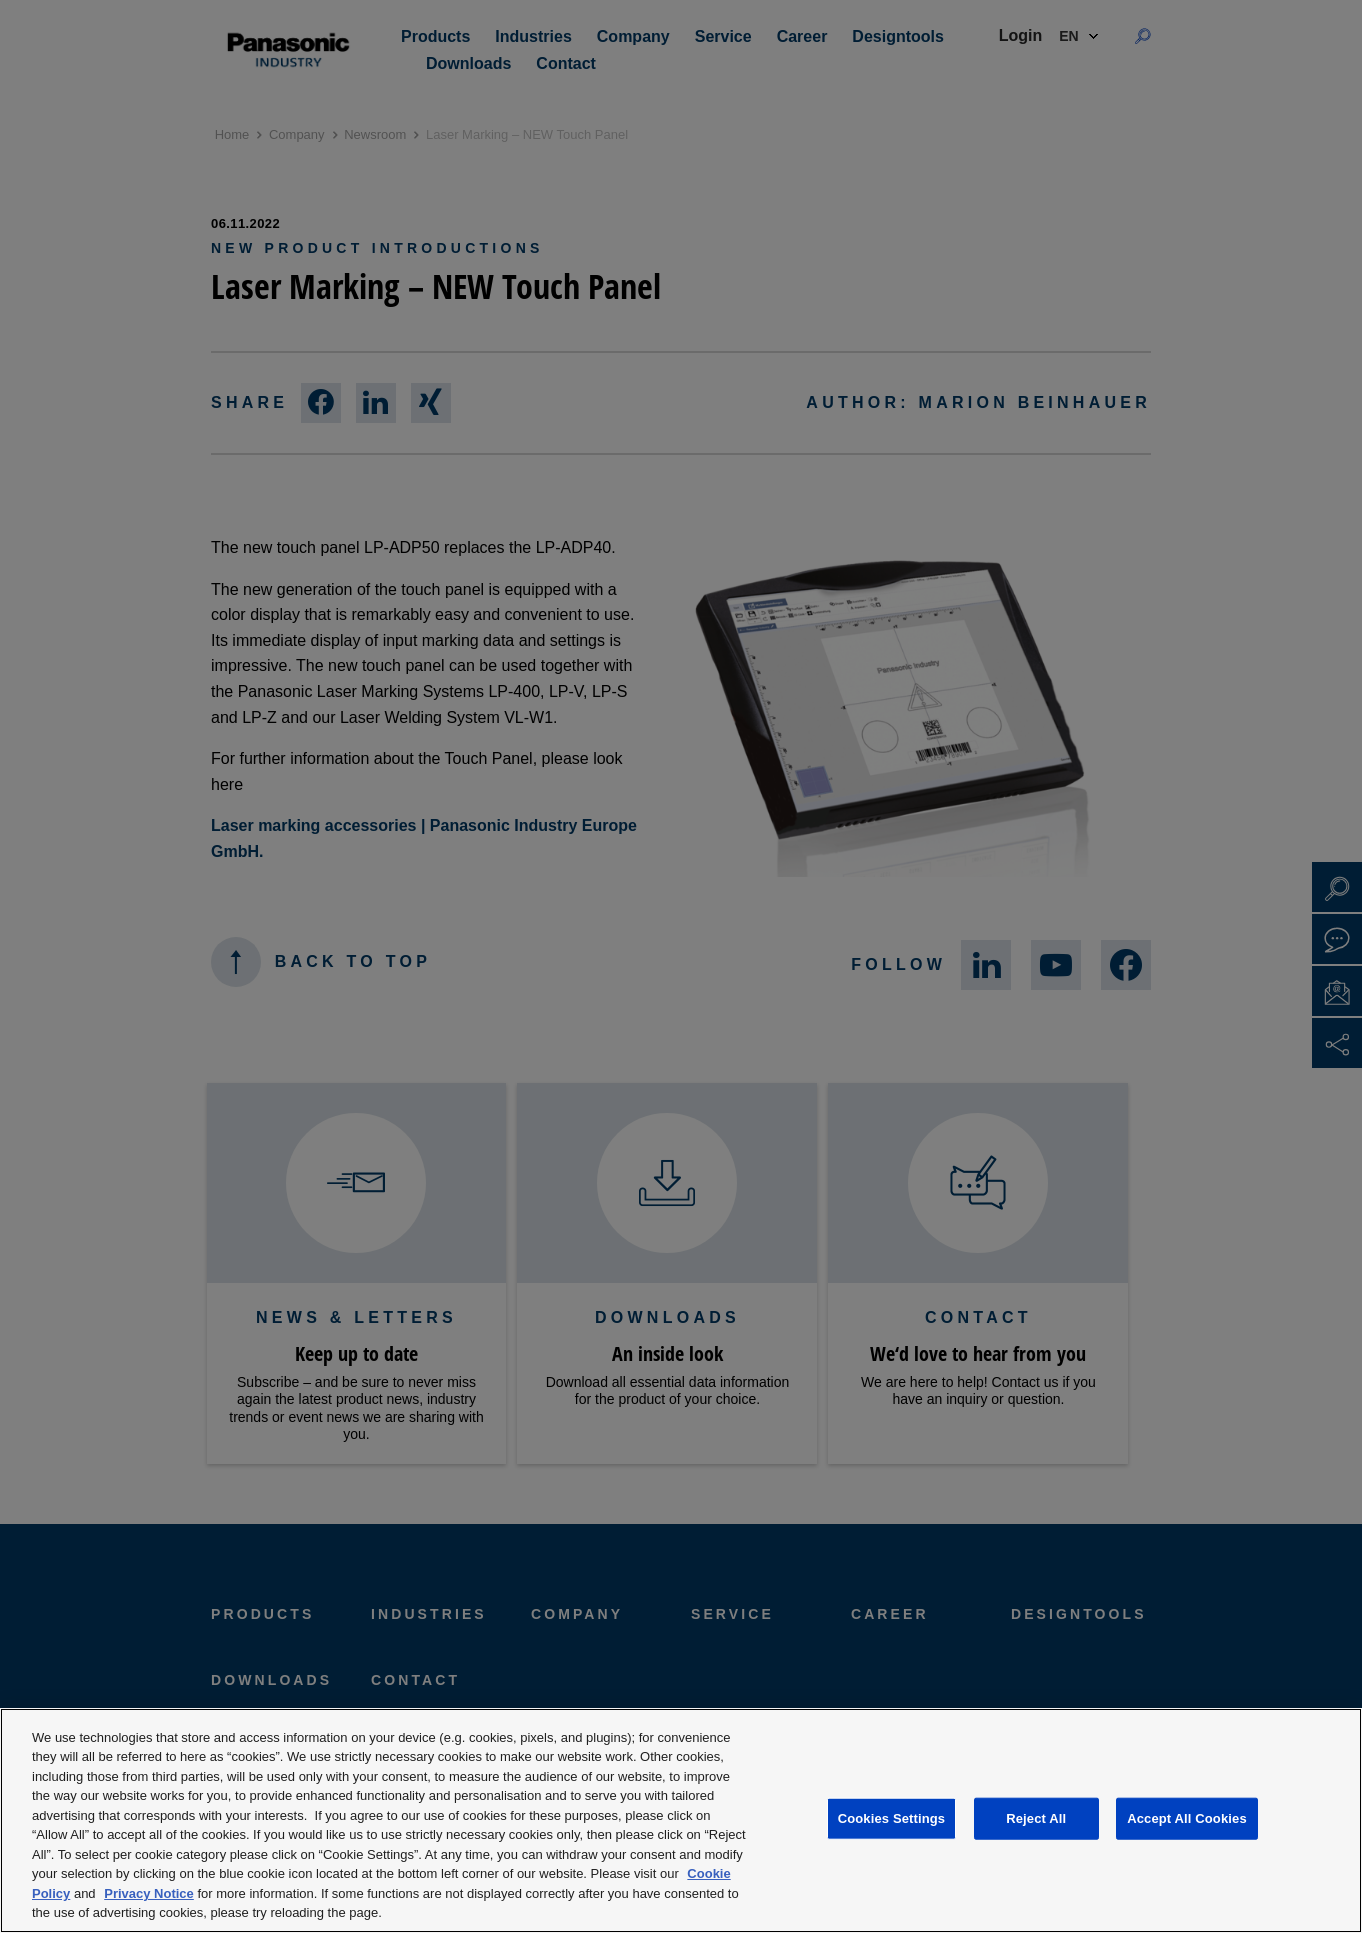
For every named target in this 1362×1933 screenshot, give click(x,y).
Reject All (1036, 1818)
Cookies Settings (892, 1818)
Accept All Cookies (1187, 1818)
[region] (681, 1820)
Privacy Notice (149, 1893)
